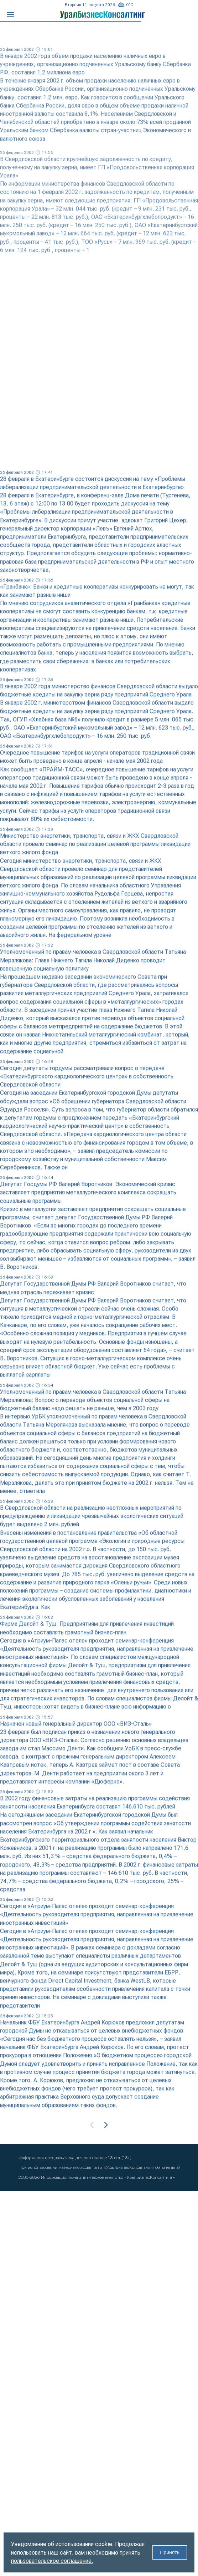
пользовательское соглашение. (52, 2560)
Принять (169, 2552)
